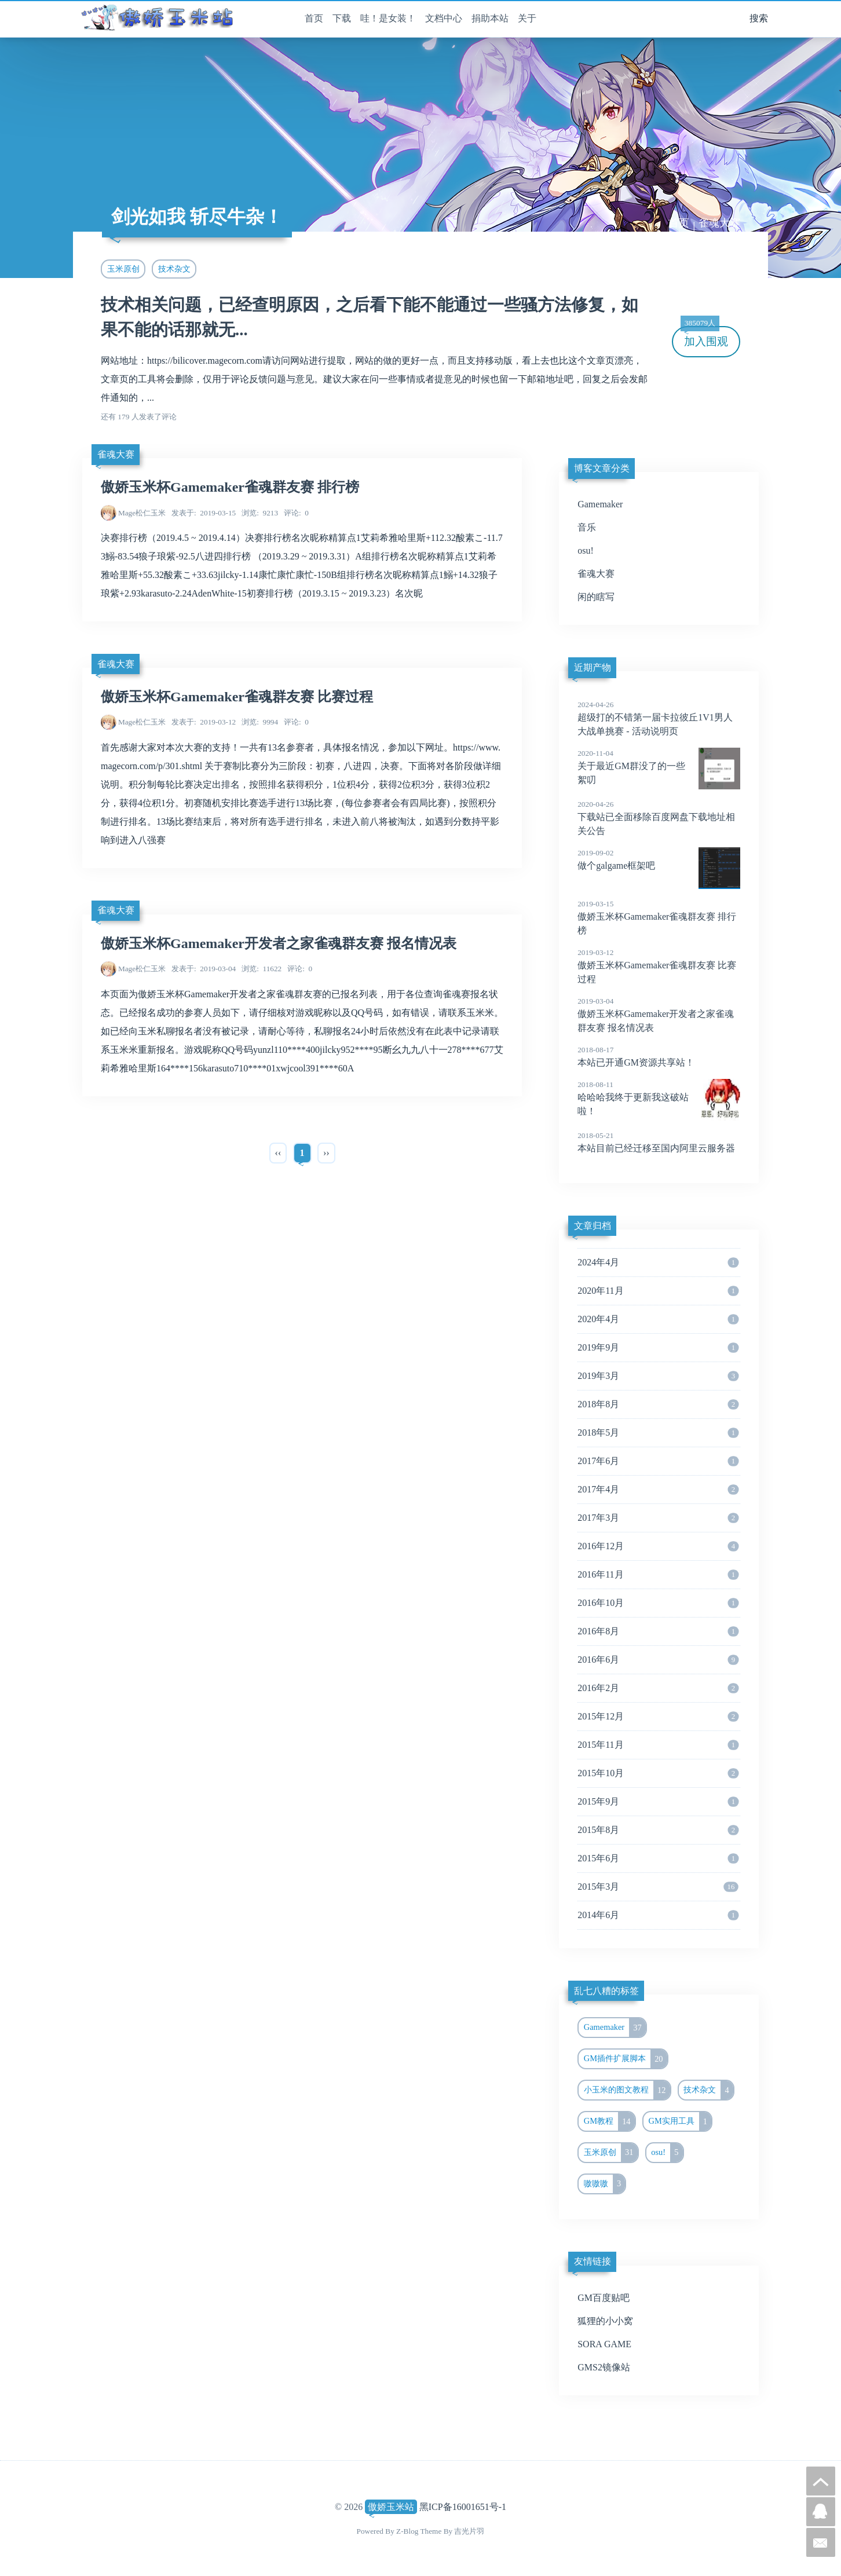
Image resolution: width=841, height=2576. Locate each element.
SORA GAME (604, 2344)
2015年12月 (657, 1716)
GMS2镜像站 (603, 2367)
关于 (527, 18)
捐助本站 (490, 18)
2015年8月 (657, 1830)
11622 (261, 968)
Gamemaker (600, 504)
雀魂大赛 (719, 223)
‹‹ (278, 1153)
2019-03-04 (203, 968)
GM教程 (609, 2121)
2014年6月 (657, 1915)
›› (326, 1153)
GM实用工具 (680, 2121)
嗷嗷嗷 (605, 2184)
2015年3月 (657, 1887)
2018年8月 (657, 1404)
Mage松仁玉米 (142, 512)
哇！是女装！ (388, 18)
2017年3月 (657, 1518)
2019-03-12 (203, 722)
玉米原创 (123, 268)
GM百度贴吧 (603, 2298)
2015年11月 (657, 1745)
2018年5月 (657, 1433)
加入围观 (704, 336)
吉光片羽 (469, 2531)
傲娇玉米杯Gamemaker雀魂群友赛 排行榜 (230, 487)
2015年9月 (657, 1801)
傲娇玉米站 (391, 2507)
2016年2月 (657, 1688)
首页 (314, 18)
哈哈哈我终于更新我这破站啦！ (658, 1097)
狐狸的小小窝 (605, 2321)
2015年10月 (657, 1773)
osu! (585, 550)
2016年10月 (657, 1603)
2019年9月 (657, 1347)
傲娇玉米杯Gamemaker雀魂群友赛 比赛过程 (237, 696)
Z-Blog (407, 2531)
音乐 (586, 527)
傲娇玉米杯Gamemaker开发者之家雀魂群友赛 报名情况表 (278, 943)
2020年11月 (657, 1291)
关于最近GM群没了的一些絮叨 (658, 766)
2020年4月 (657, 1319)
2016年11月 (657, 1574)
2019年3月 (657, 1376)
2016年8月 (657, 1631)
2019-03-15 (203, 512)
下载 (341, 18)
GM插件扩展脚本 (625, 2059)
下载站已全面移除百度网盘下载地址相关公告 (658, 817)
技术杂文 (174, 268)
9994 (260, 722)
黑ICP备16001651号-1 (462, 2507)
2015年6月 (657, 1858)
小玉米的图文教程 (627, 2090)
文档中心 (443, 18)
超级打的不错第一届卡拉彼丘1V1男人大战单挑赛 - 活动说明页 (658, 717)
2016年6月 (657, 1660)
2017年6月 (657, 1461)
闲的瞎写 (596, 597)
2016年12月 (657, 1546)
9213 (260, 512)
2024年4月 (657, 1262)
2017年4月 (657, 1489)
